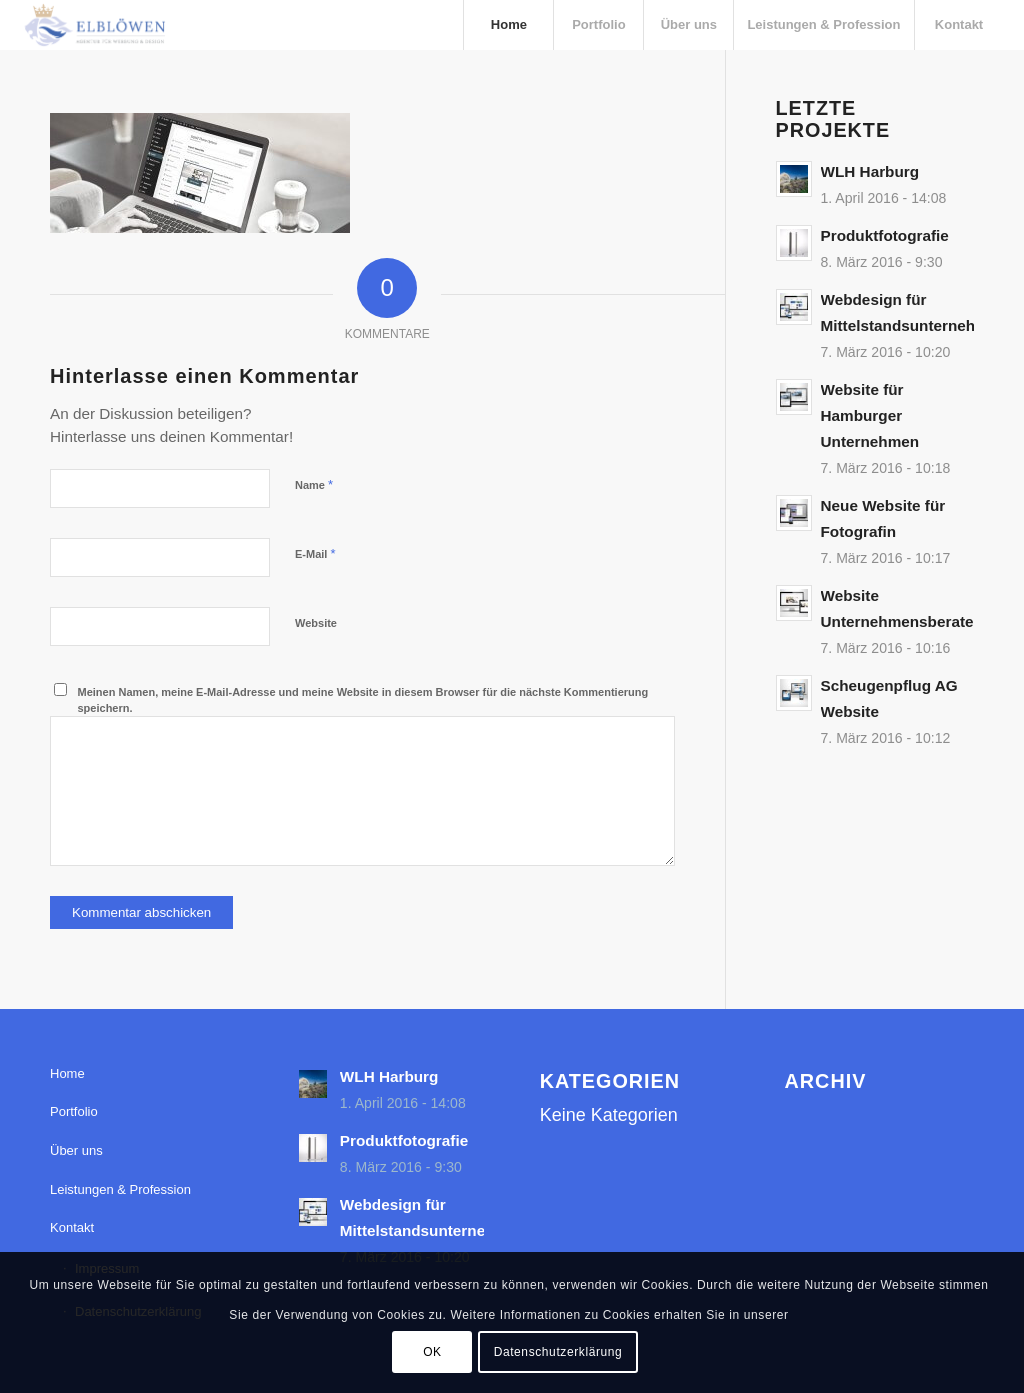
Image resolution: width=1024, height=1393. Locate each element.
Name (314, 484)
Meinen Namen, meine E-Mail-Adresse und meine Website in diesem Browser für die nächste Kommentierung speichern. (363, 700)
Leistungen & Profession (120, 1189)
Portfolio (74, 1111)
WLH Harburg (870, 171)
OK (432, 1352)
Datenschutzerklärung (558, 1352)
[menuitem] (508, 25)
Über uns (76, 1150)
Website (316, 623)
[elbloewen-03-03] (94, 25)
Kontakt (72, 1227)
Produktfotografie (885, 235)
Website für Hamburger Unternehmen (870, 415)
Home (67, 1073)
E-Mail (315, 553)
